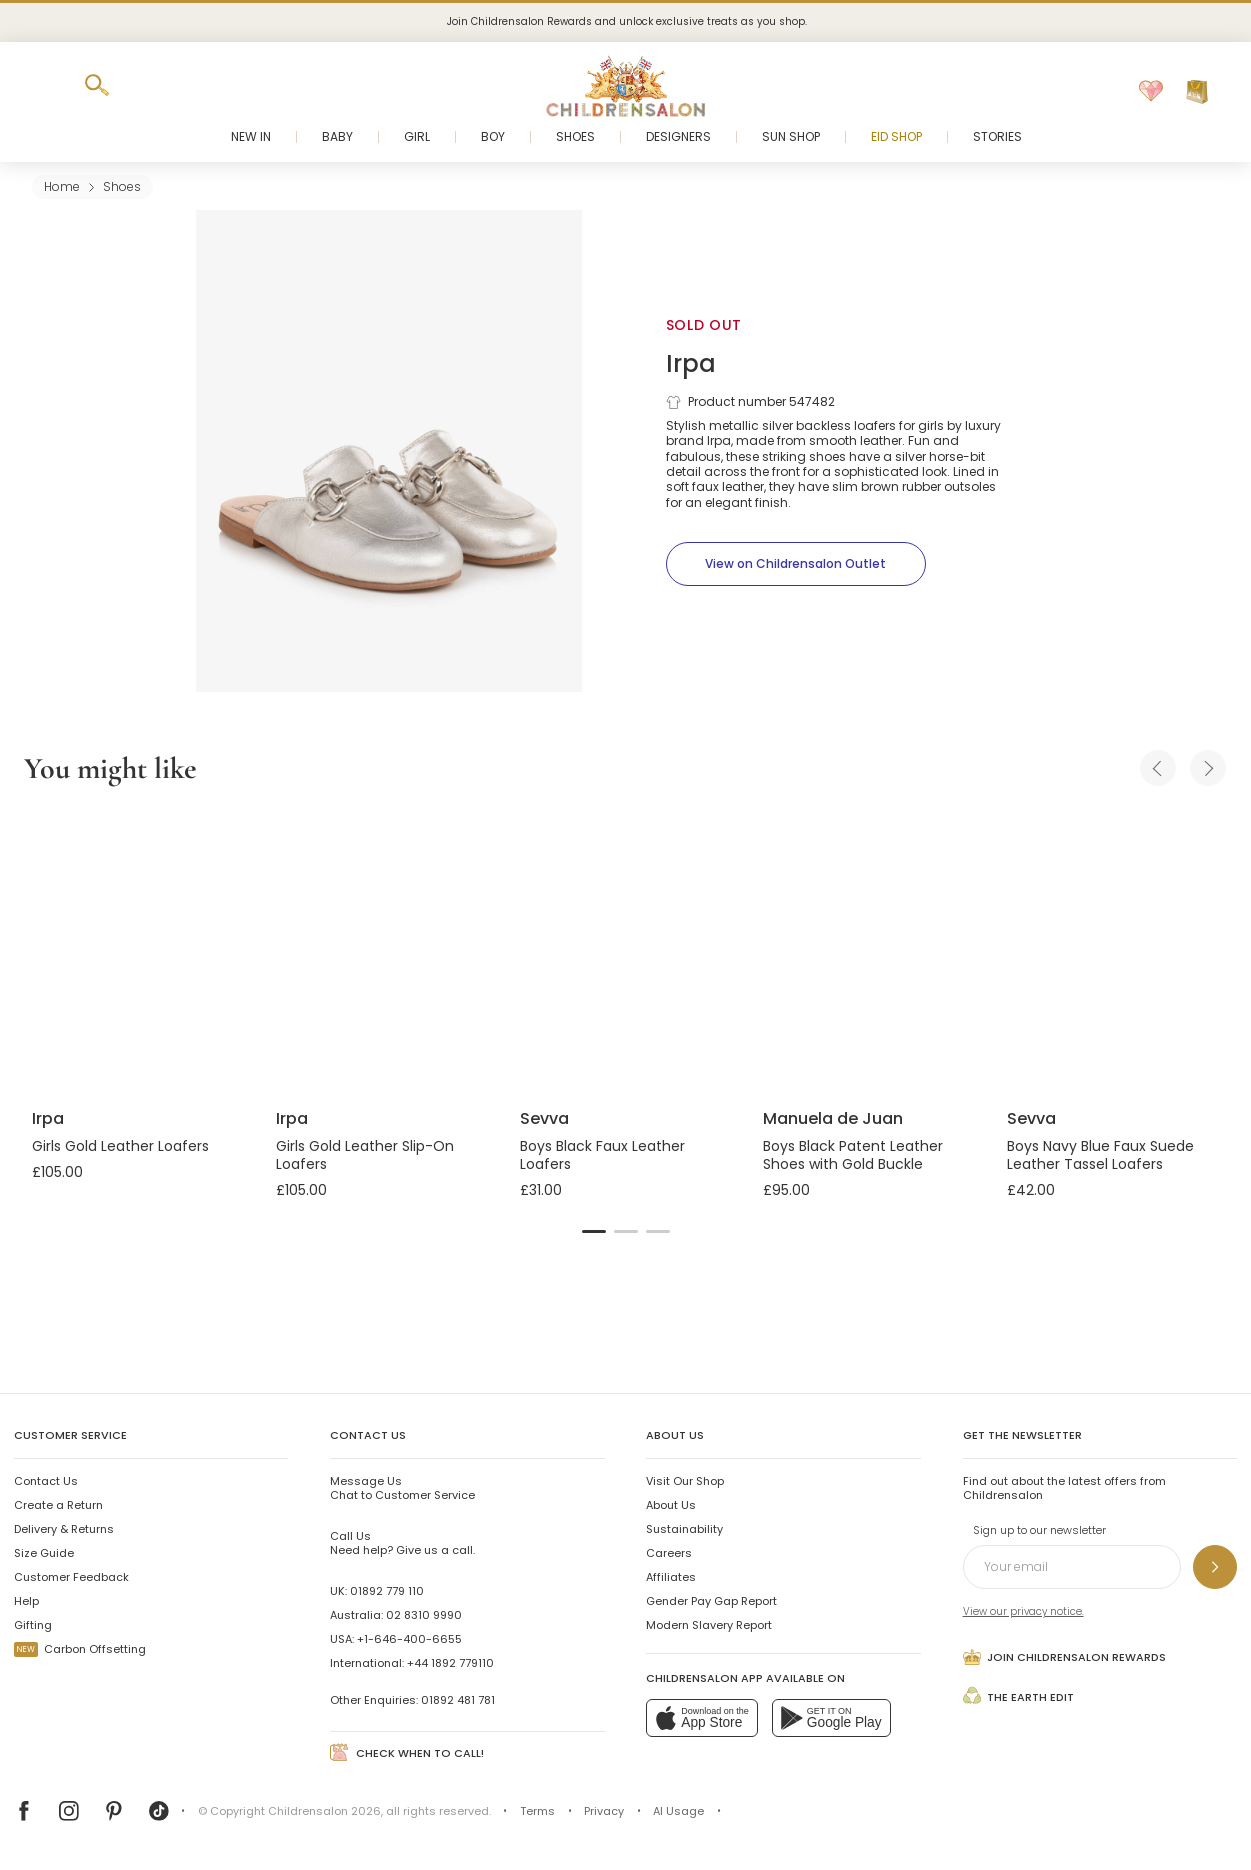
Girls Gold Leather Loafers (120, 1146)
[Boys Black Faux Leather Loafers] (626, 950)
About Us (671, 1505)
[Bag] (1197, 92)
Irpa (691, 363)
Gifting (33, 1625)
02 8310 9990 (424, 1615)
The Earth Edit (1019, 1695)
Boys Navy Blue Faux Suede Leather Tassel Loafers (1100, 1155)
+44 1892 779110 (450, 1663)
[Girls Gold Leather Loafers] (138, 950)
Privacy (604, 1811)
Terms (537, 1811)
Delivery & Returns (64, 1529)
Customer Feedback (71, 1577)
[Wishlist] (1151, 92)
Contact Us (46, 1481)
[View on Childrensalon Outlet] (796, 564)
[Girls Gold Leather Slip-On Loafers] (382, 950)
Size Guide (44, 1553)
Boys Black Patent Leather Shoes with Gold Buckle (853, 1155)
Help (26, 1601)
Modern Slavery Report (709, 1625)
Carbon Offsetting (80, 1649)
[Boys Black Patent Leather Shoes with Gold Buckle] (869, 950)
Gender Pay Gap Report (711, 1601)
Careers (669, 1553)
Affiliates (671, 1577)
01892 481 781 (458, 1700)
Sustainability (684, 1529)
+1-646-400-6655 (409, 1639)
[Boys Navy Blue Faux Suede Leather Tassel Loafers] (1113, 950)
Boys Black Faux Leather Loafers (602, 1155)
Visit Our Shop (685, 1481)
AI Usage (678, 1811)
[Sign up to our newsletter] (1215, 1567)
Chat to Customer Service (402, 1488)
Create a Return (58, 1505)
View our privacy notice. (1023, 1611)
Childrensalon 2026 (324, 1811)
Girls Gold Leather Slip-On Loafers (365, 1155)
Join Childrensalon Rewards (1065, 1657)
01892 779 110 (387, 1591)
